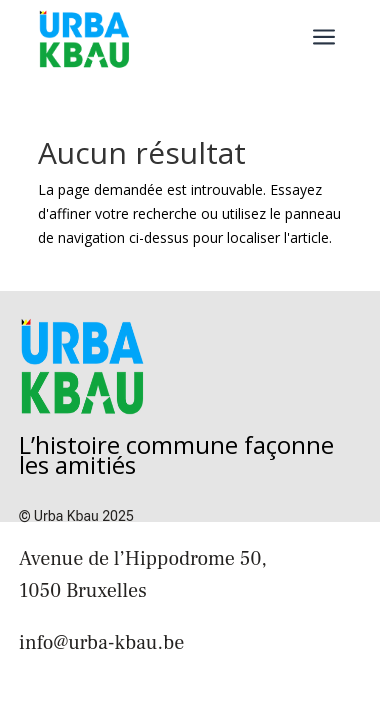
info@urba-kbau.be (101, 643)
